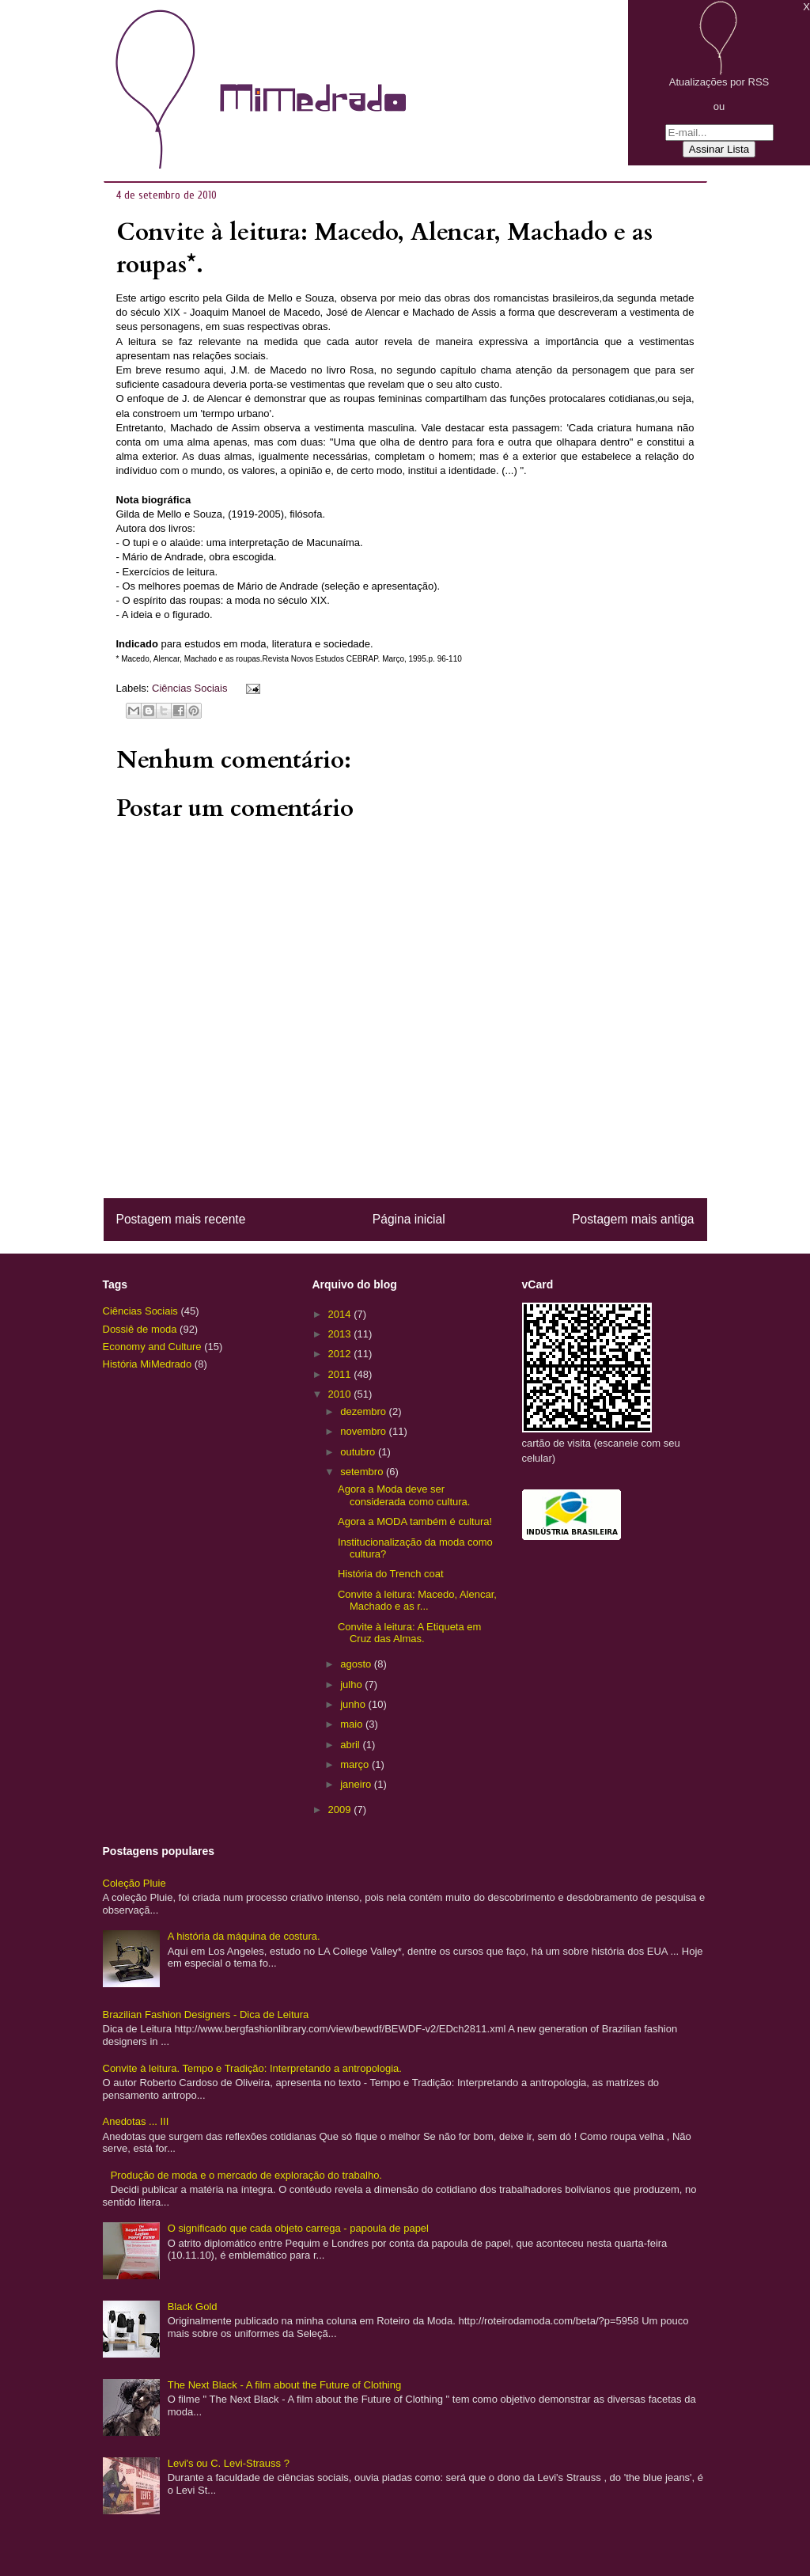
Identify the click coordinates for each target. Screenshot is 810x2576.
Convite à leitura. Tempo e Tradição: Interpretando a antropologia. (252, 2068)
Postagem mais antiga (633, 1219)
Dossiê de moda (140, 1329)
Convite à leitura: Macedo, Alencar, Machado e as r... (417, 1600)
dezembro (364, 1411)
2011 (341, 1374)
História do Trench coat (391, 1574)
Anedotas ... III (136, 2121)
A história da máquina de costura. (244, 1936)
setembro (363, 1472)
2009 (341, 1809)
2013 (341, 1334)
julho (352, 1684)
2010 (341, 1394)
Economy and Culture (152, 1346)
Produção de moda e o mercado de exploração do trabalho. (246, 2175)
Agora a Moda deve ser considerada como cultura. (404, 1495)
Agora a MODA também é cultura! (415, 1521)
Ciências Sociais (189, 688)
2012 (341, 1354)
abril (351, 1745)
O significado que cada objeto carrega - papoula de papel (298, 2228)
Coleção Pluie (134, 1883)
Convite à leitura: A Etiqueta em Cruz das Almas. (409, 1633)
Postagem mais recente (181, 1219)
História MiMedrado (147, 1364)
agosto (357, 1664)
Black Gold (193, 2306)
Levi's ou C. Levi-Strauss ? (229, 2463)
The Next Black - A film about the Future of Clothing (285, 2385)
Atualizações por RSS (719, 82)
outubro (359, 1452)
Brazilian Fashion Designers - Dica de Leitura (206, 2014)
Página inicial (409, 1219)
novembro (364, 1431)
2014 (341, 1314)
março (356, 1764)
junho (354, 1704)
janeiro (357, 1784)
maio (352, 1724)
